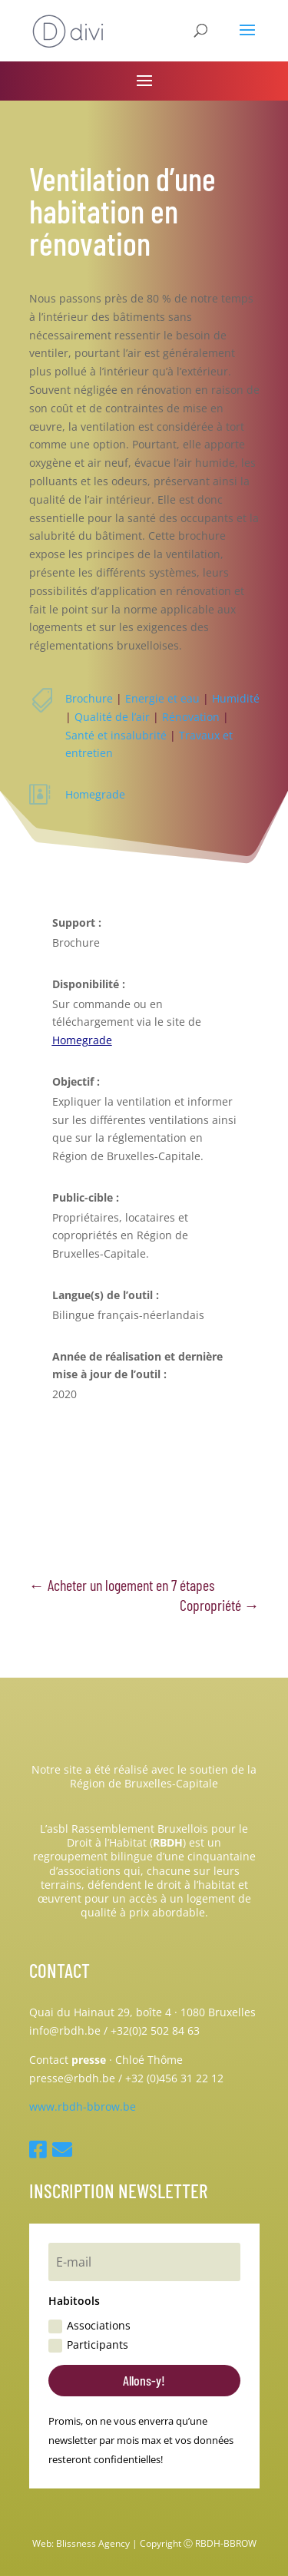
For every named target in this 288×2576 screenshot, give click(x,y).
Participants (88, 2345)
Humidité (236, 698)
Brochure (89, 698)
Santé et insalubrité (116, 735)
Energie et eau (162, 698)
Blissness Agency (93, 2543)
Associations (89, 2325)
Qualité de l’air (112, 716)
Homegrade (95, 794)
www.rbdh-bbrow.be (82, 2106)
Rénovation (191, 716)
